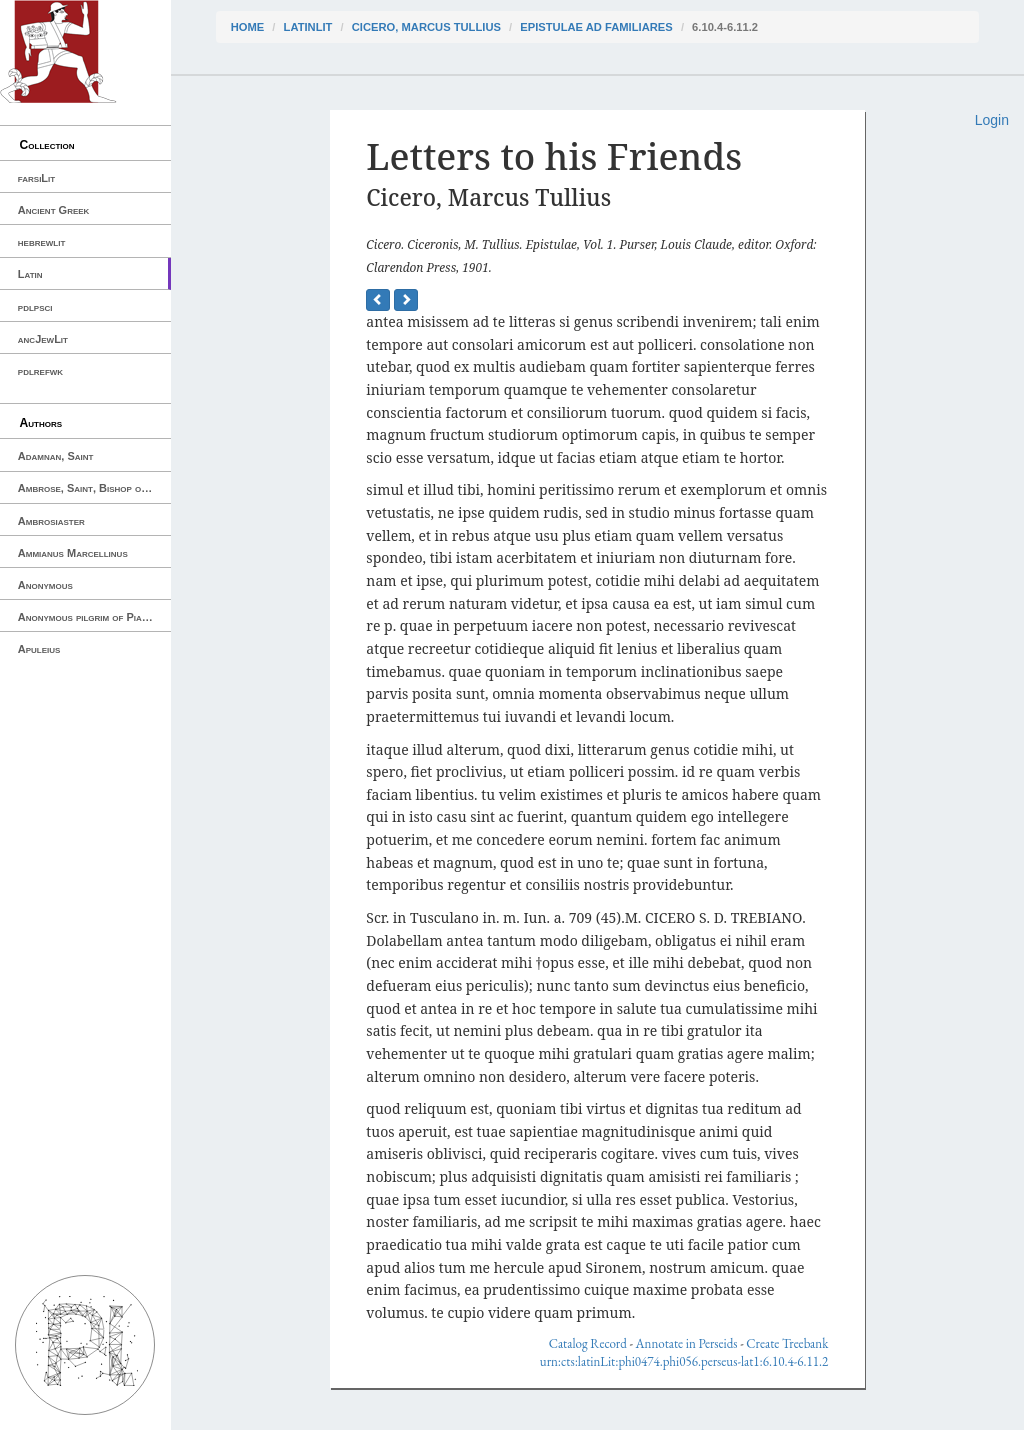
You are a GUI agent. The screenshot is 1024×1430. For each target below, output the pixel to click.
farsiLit (36, 178)
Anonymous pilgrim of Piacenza (94, 617)
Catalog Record (588, 1343)
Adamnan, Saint (56, 456)
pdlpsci (35, 307)
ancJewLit (43, 339)
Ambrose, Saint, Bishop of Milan (94, 488)
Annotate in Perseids (687, 1343)
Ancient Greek (54, 210)
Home (248, 27)
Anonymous (45, 585)
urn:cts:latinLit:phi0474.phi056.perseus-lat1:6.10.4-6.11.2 (684, 1361)
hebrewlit (42, 242)
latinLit (308, 27)
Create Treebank (787, 1343)
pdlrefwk (40, 371)
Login (992, 120)
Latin (30, 274)
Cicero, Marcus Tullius (426, 27)
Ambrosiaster (51, 521)
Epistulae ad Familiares (596, 27)
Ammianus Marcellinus (73, 553)
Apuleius (39, 649)
